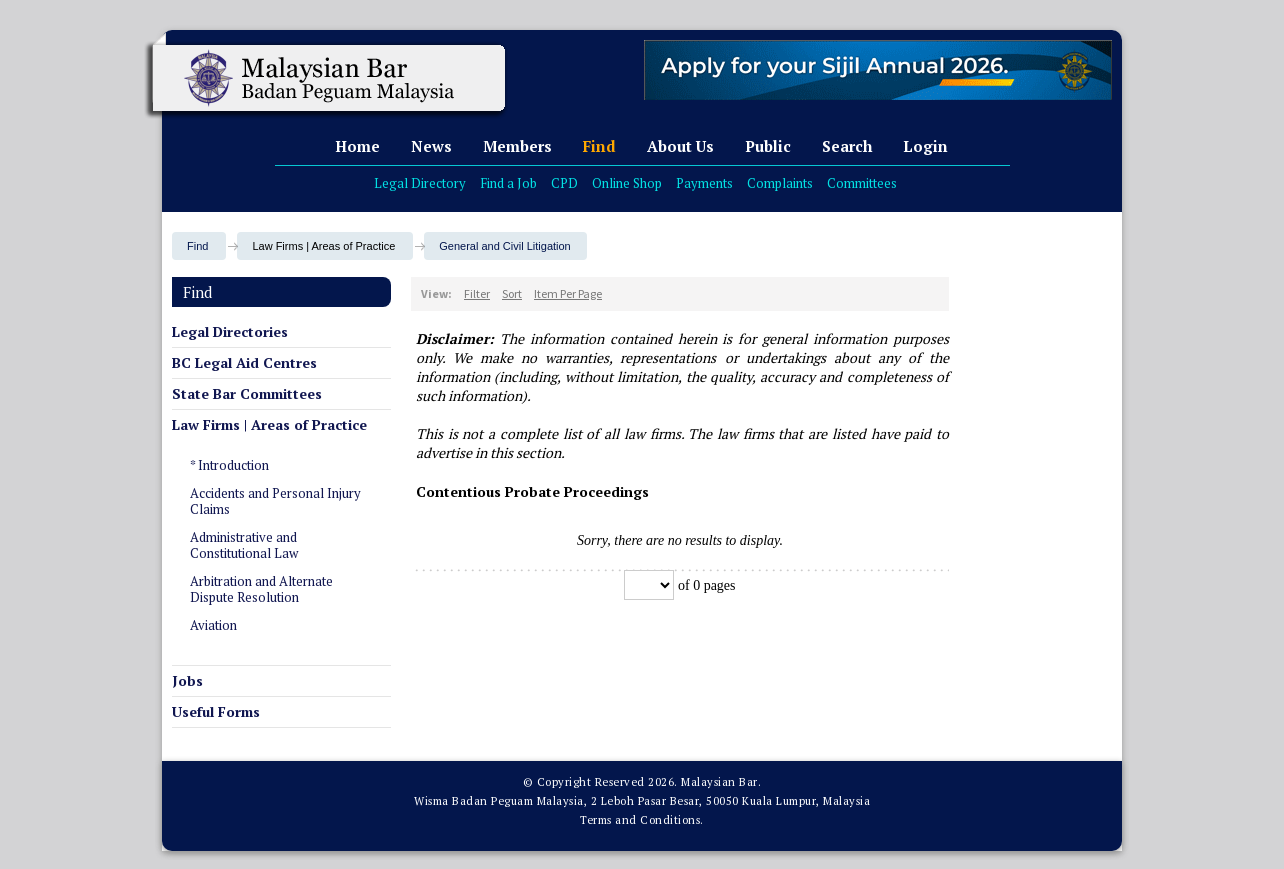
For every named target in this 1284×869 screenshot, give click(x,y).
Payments (704, 183)
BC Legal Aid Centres (244, 362)
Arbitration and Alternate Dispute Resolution (261, 589)
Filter (477, 293)
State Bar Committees (247, 393)
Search (847, 146)
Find (599, 146)
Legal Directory (420, 183)
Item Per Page (568, 293)
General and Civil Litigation (504, 246)
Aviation (213, 625)
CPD (564, 183)
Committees (862, 183)
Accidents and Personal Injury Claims (275, 501)
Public (768, 146)
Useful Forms (216, 711)
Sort (512, 293)
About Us (680, 146)
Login (925, 146)
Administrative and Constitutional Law (244, 545)
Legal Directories (230, 331)
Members (517, 146)
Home (357, 146)
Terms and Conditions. (642, 820)
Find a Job (508, 183)
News (431, 146)
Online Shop (627, 183)
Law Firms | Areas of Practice (269, 424)
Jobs (187, 680)
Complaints (780, 183)
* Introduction (229, 465)
